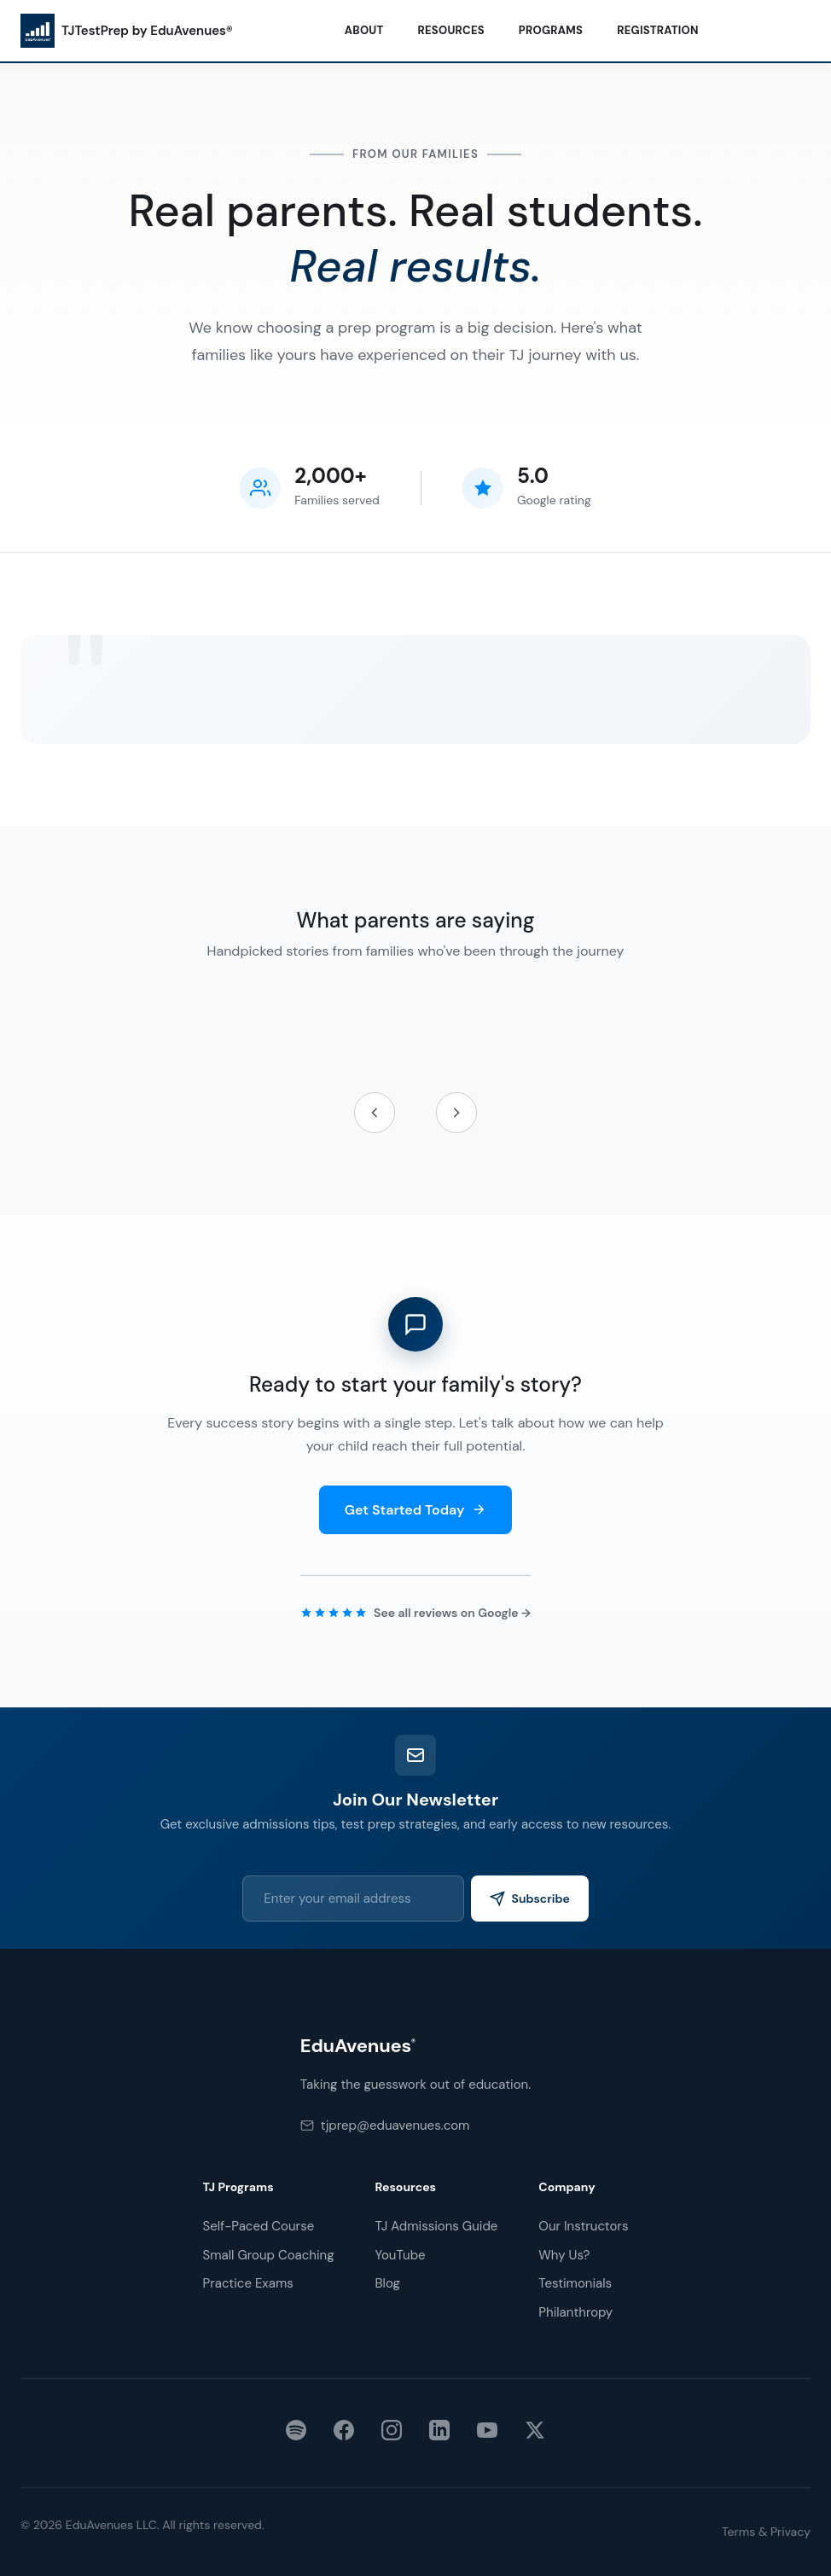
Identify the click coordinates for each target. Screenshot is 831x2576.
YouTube (400, 2255)
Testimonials (575, 2283)
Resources (451, 30)
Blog (387, 2283)
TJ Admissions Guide (436, 2226)
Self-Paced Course (259, 2226)
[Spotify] (296, 2433)
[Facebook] (344, 2433)
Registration (658, 30)
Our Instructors (583, 2226)
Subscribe (538, 1898)
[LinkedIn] (439, 2433)
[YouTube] (487, 2433)
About (364, 30)
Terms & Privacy (766, 2531)
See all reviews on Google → (452, 1612)
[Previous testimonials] (374, 1112)
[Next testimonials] (456, 1112)
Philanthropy (575, 2312)
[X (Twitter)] (535, 2433)
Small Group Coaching (268, 2255)
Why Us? (564, 2255)
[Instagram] (391, 2433)
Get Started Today (416, 1510)
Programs (551, 30)
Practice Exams (248, 2283)
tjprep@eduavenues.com (385, 2125)
